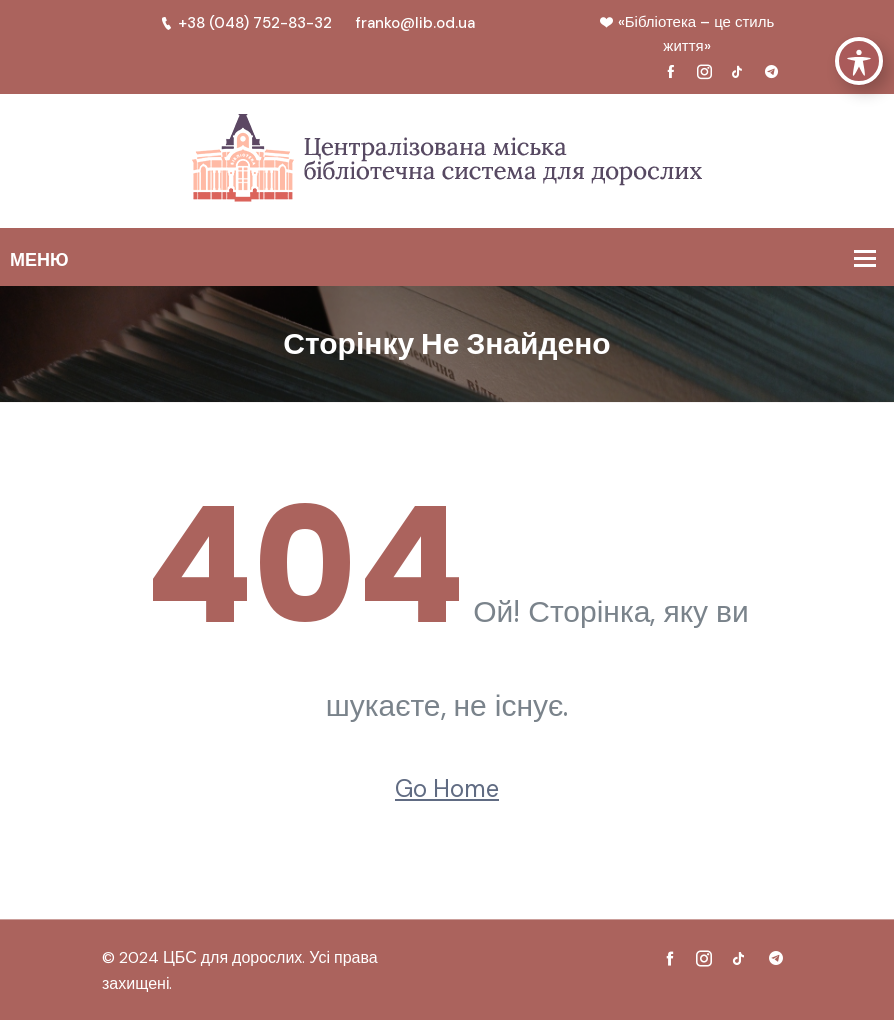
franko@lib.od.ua (415, 23)
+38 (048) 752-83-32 (246, 23)
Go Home (447, 788)
